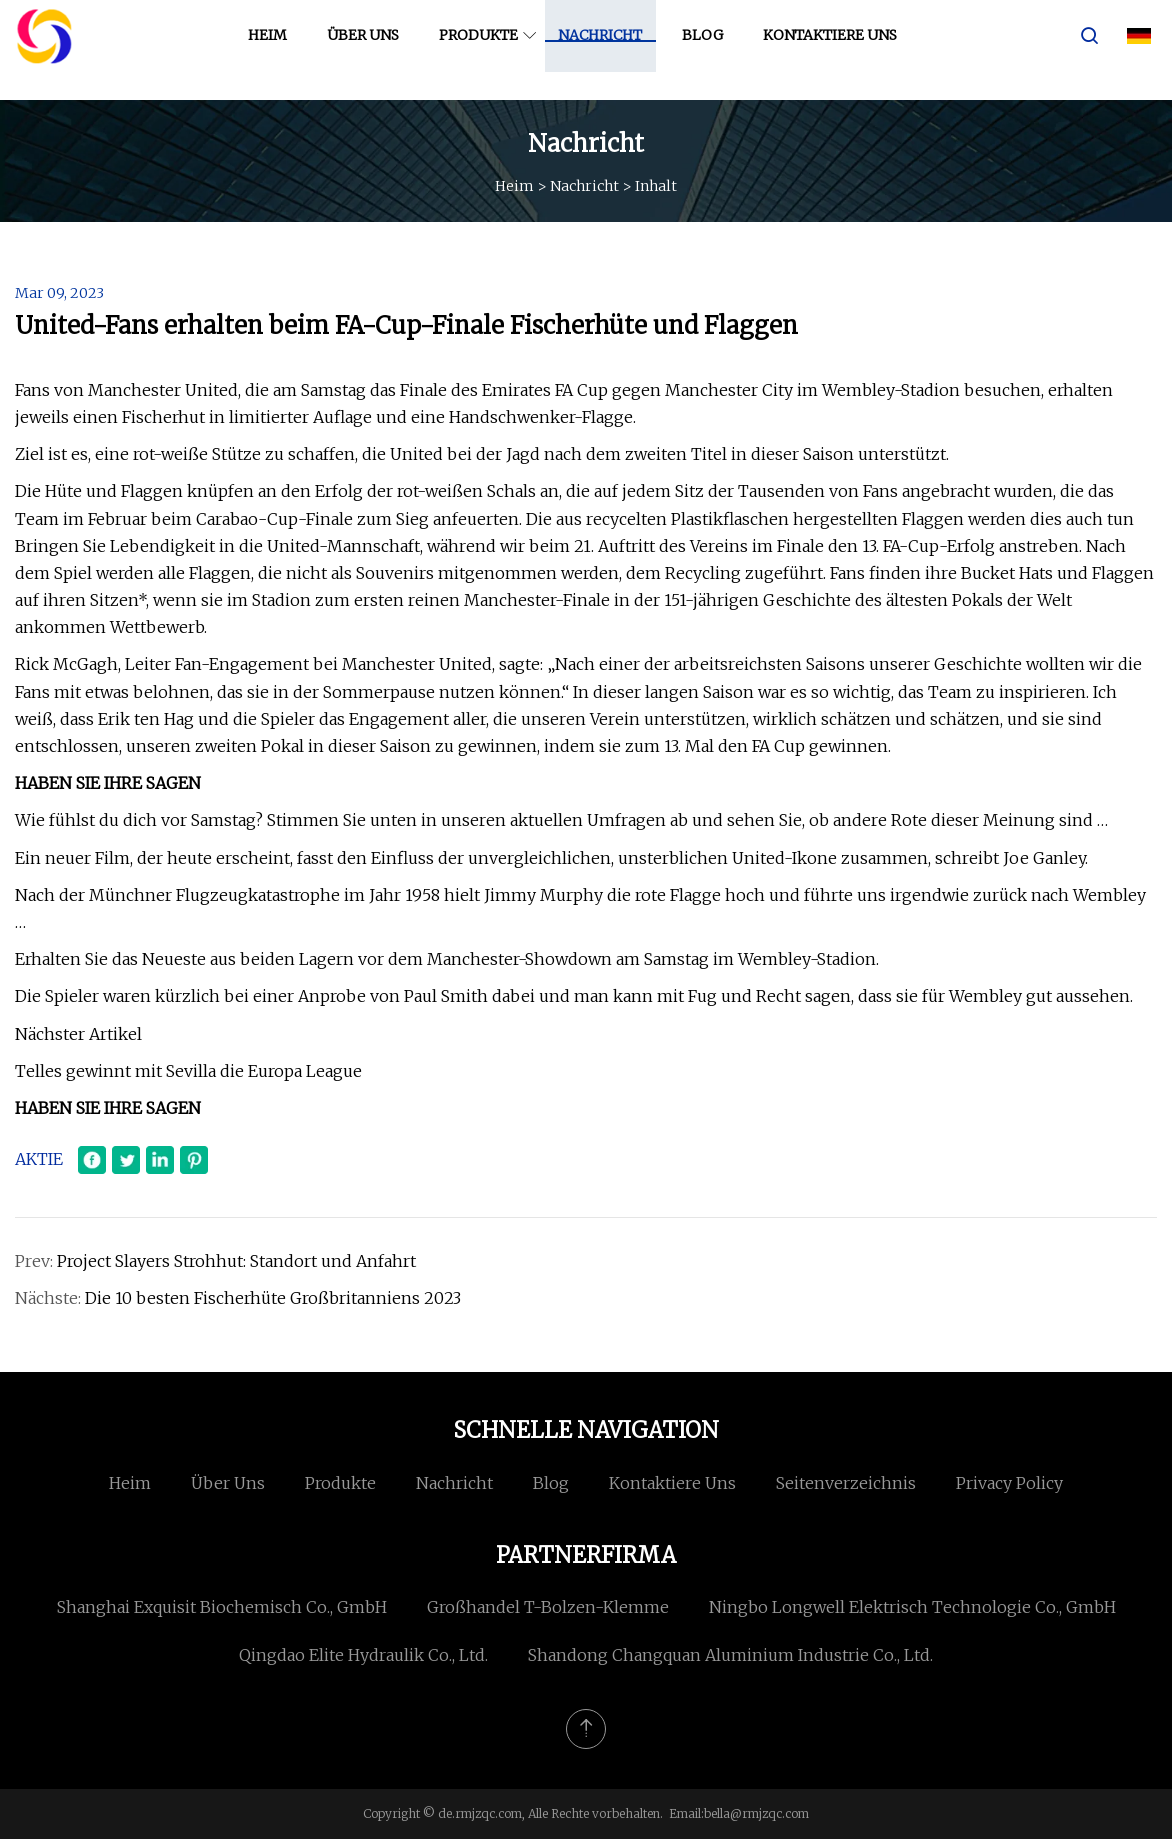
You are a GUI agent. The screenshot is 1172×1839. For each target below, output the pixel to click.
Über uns (370, 49)
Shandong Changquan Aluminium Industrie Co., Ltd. (730, 1655)
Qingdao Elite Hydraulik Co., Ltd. (363, 1655)
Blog (709, 49)
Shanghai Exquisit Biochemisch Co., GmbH (222, 1607)
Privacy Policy (1009, 1483)
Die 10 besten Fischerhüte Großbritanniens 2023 (273, 1298)
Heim (274, 49)
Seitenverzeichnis (846, 1483)
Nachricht (607, 49)
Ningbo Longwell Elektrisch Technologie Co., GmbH (912, 1607)
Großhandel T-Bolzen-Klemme (548, 1607)
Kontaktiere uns (837, 49)
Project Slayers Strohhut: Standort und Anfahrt (236, 1261)
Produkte (485, 49)
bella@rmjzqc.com (756, 1813)
